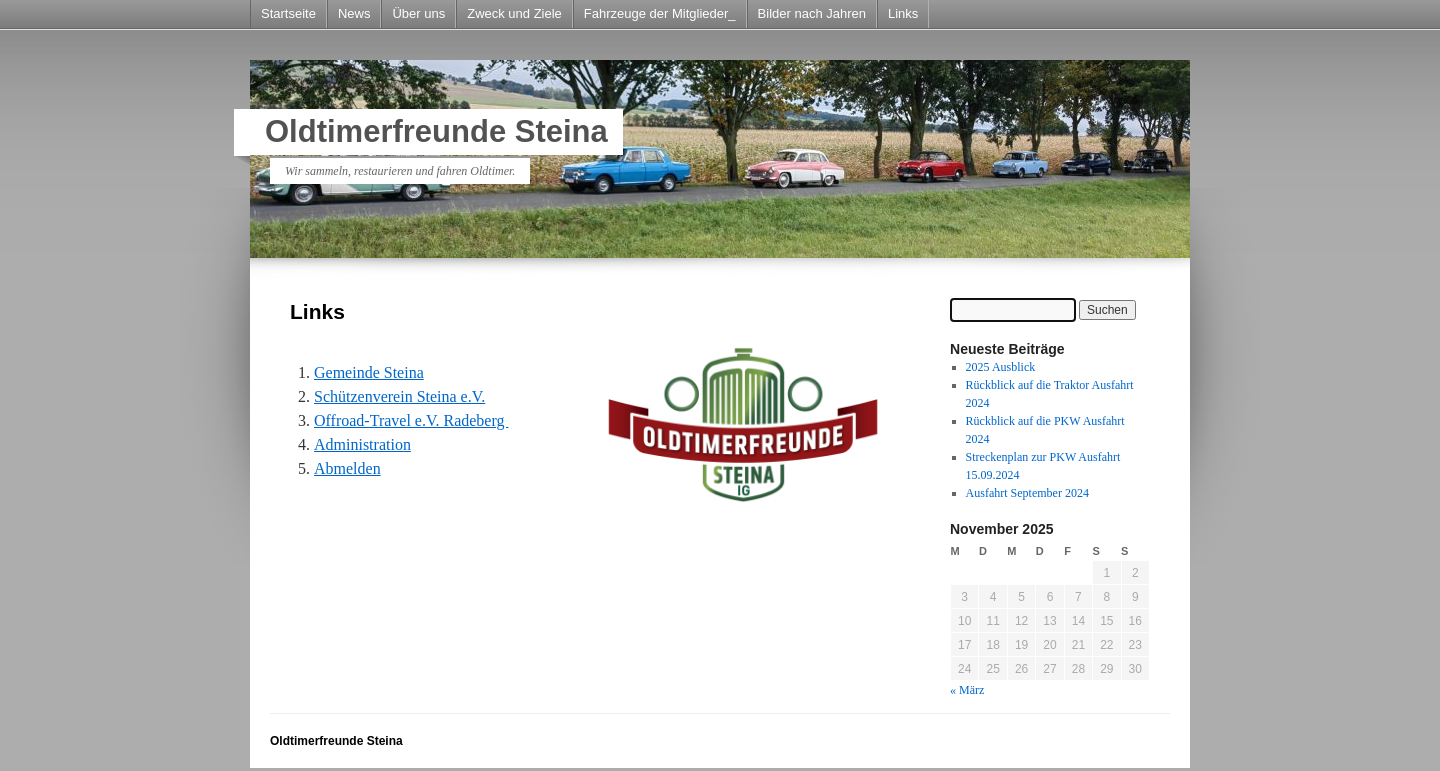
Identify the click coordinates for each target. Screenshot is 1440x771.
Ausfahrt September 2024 (1027, 493)
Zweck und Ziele (514, 13)
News (354, 13)
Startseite (288, 13)
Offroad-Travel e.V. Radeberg (411, 420)
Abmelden (347, 468)
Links (903, 13)
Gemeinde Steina (369, 372)
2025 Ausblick (1001, 367)
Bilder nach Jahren (812, 13)
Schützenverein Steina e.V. (399, 396)
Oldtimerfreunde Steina (436, 131)
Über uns (418, 13)
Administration (362, 444)
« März (967, 690)
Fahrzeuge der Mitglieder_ (660, 13)
